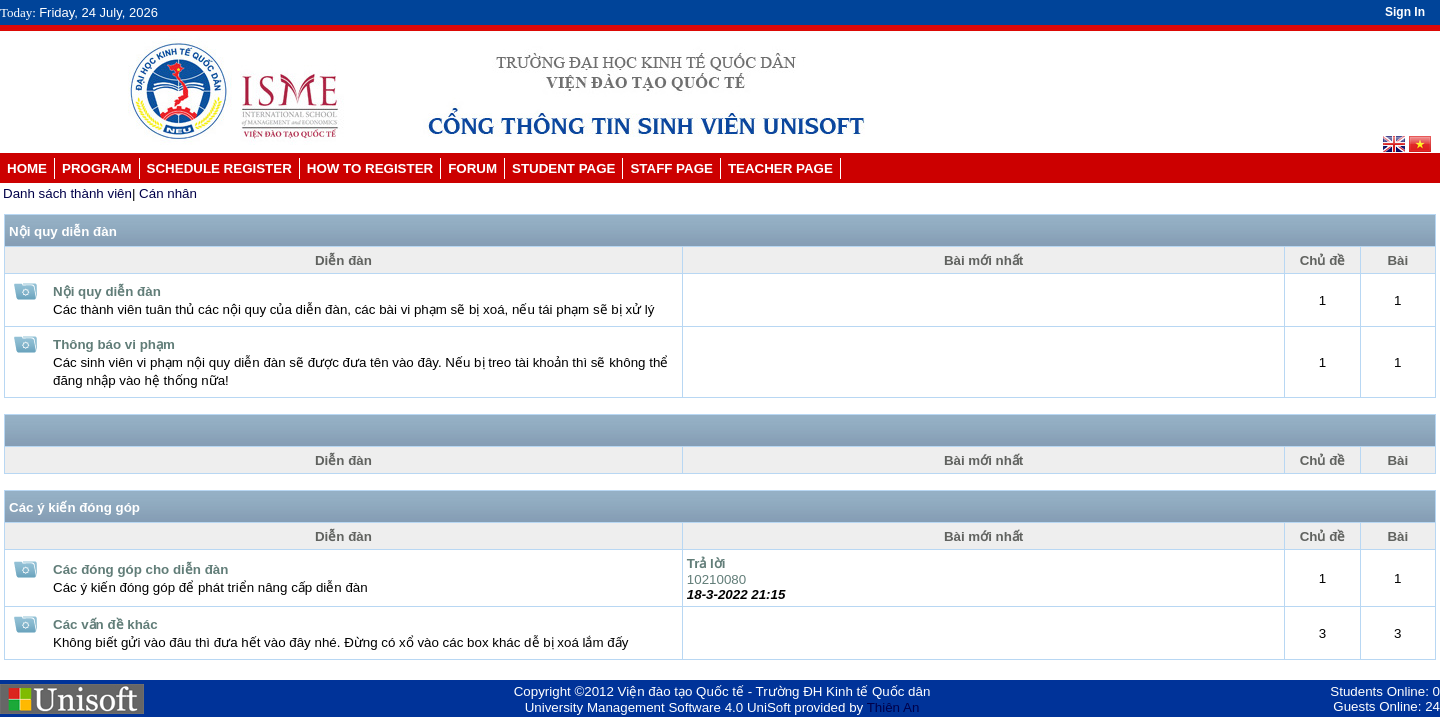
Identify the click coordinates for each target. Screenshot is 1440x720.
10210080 (716, 579)
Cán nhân (168, 193)
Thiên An (893, 707)
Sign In (1405, 12)
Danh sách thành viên (67, 193)
